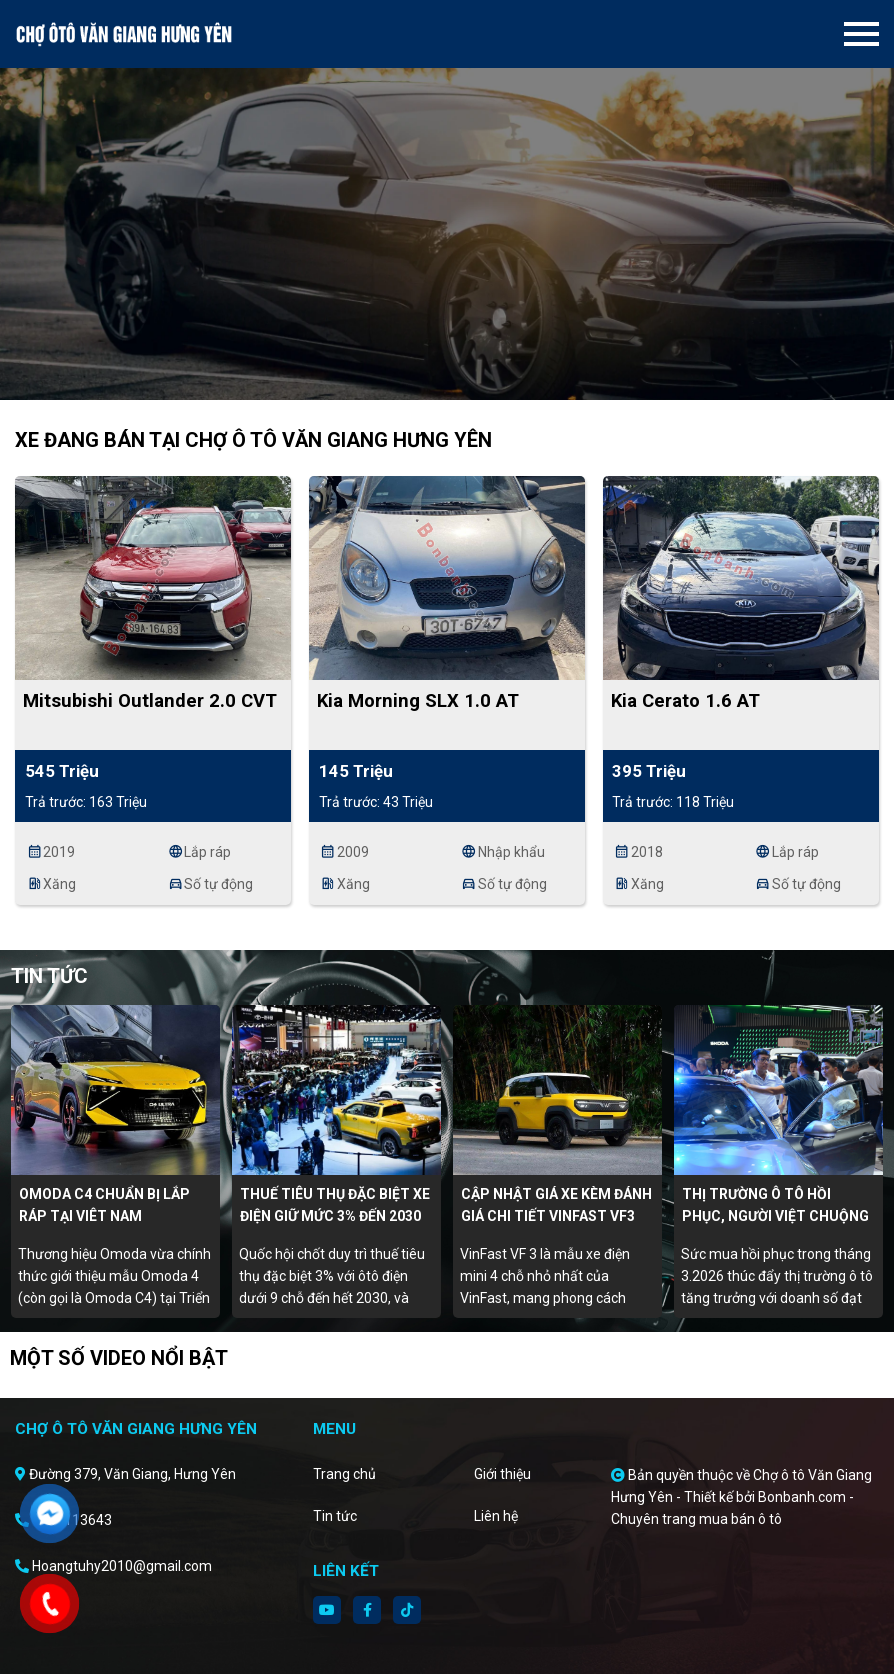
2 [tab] (447, 370)
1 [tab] (427, 370)
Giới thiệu (502, 1474)
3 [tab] (467, 370)
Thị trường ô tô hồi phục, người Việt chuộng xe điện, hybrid (775, 1216)
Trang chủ (344, 1474)
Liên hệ (496, 1516)
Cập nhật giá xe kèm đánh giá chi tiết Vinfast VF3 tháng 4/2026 (556, 1216)
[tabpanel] (447, 200)
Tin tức (335, 1516)
